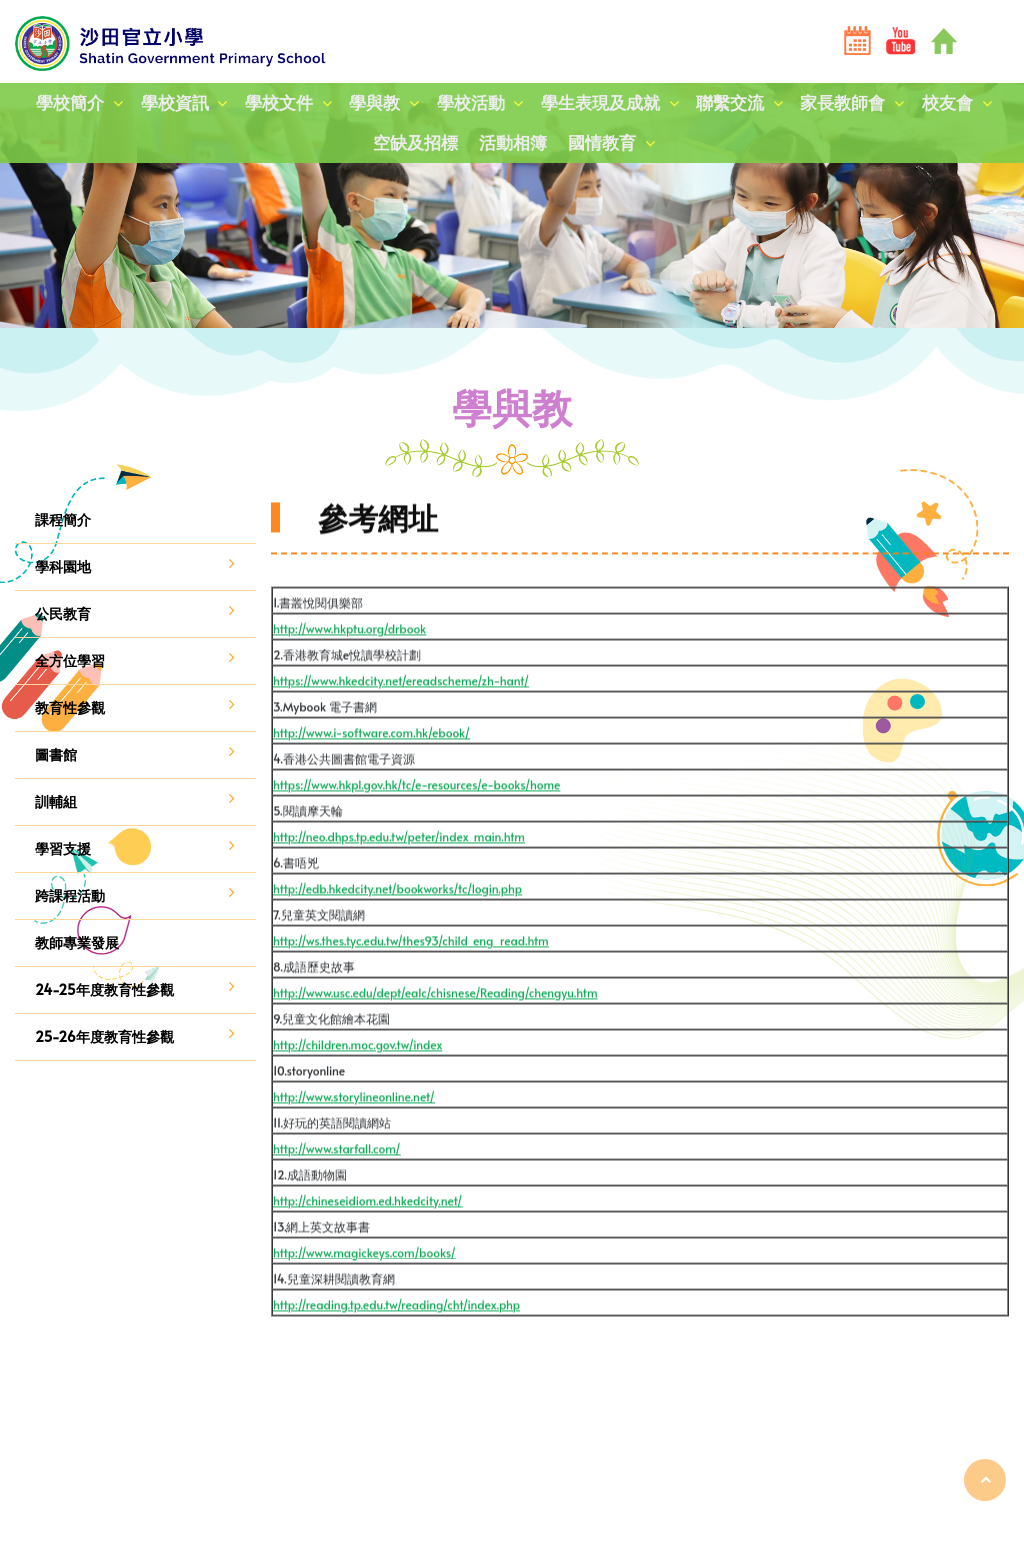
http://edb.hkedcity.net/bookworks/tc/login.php (397, 927)
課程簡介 (63, 519)
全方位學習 (70, 660)
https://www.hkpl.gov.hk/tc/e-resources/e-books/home (416, 823)
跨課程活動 (70, 895)
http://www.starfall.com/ (337, 1187)
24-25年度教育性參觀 (104, 989)
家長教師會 (844, 103)
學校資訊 (173, 103)
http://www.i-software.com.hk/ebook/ (371, 771)
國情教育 (603, 144)
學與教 (374, 103)
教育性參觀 (70, 707)
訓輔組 (56, 801)
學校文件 (278, 103)
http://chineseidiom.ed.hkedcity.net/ (368, 1239)
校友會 (949, 103)
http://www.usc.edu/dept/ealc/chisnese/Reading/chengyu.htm (435, 1031)
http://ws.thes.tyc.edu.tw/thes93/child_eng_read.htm (411, 979)
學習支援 (63, 848)
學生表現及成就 (600, 103)
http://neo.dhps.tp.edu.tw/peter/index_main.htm (399, 875)
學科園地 (63, 566)
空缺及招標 (414, 144)
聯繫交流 (731, 103)
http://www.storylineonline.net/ (354, 1135)
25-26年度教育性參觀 (104, 1036)
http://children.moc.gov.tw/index (357, 1083)
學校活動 (471, 103)
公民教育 (63, 613)
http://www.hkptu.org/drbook (349, 667)
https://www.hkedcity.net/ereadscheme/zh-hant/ (401, 719)
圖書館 (56, 754)
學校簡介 (68, 103)
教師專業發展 (77, 942)
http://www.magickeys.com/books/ (364, 1291)
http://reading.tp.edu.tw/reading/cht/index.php (396, 1343)
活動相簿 (513, 144)
